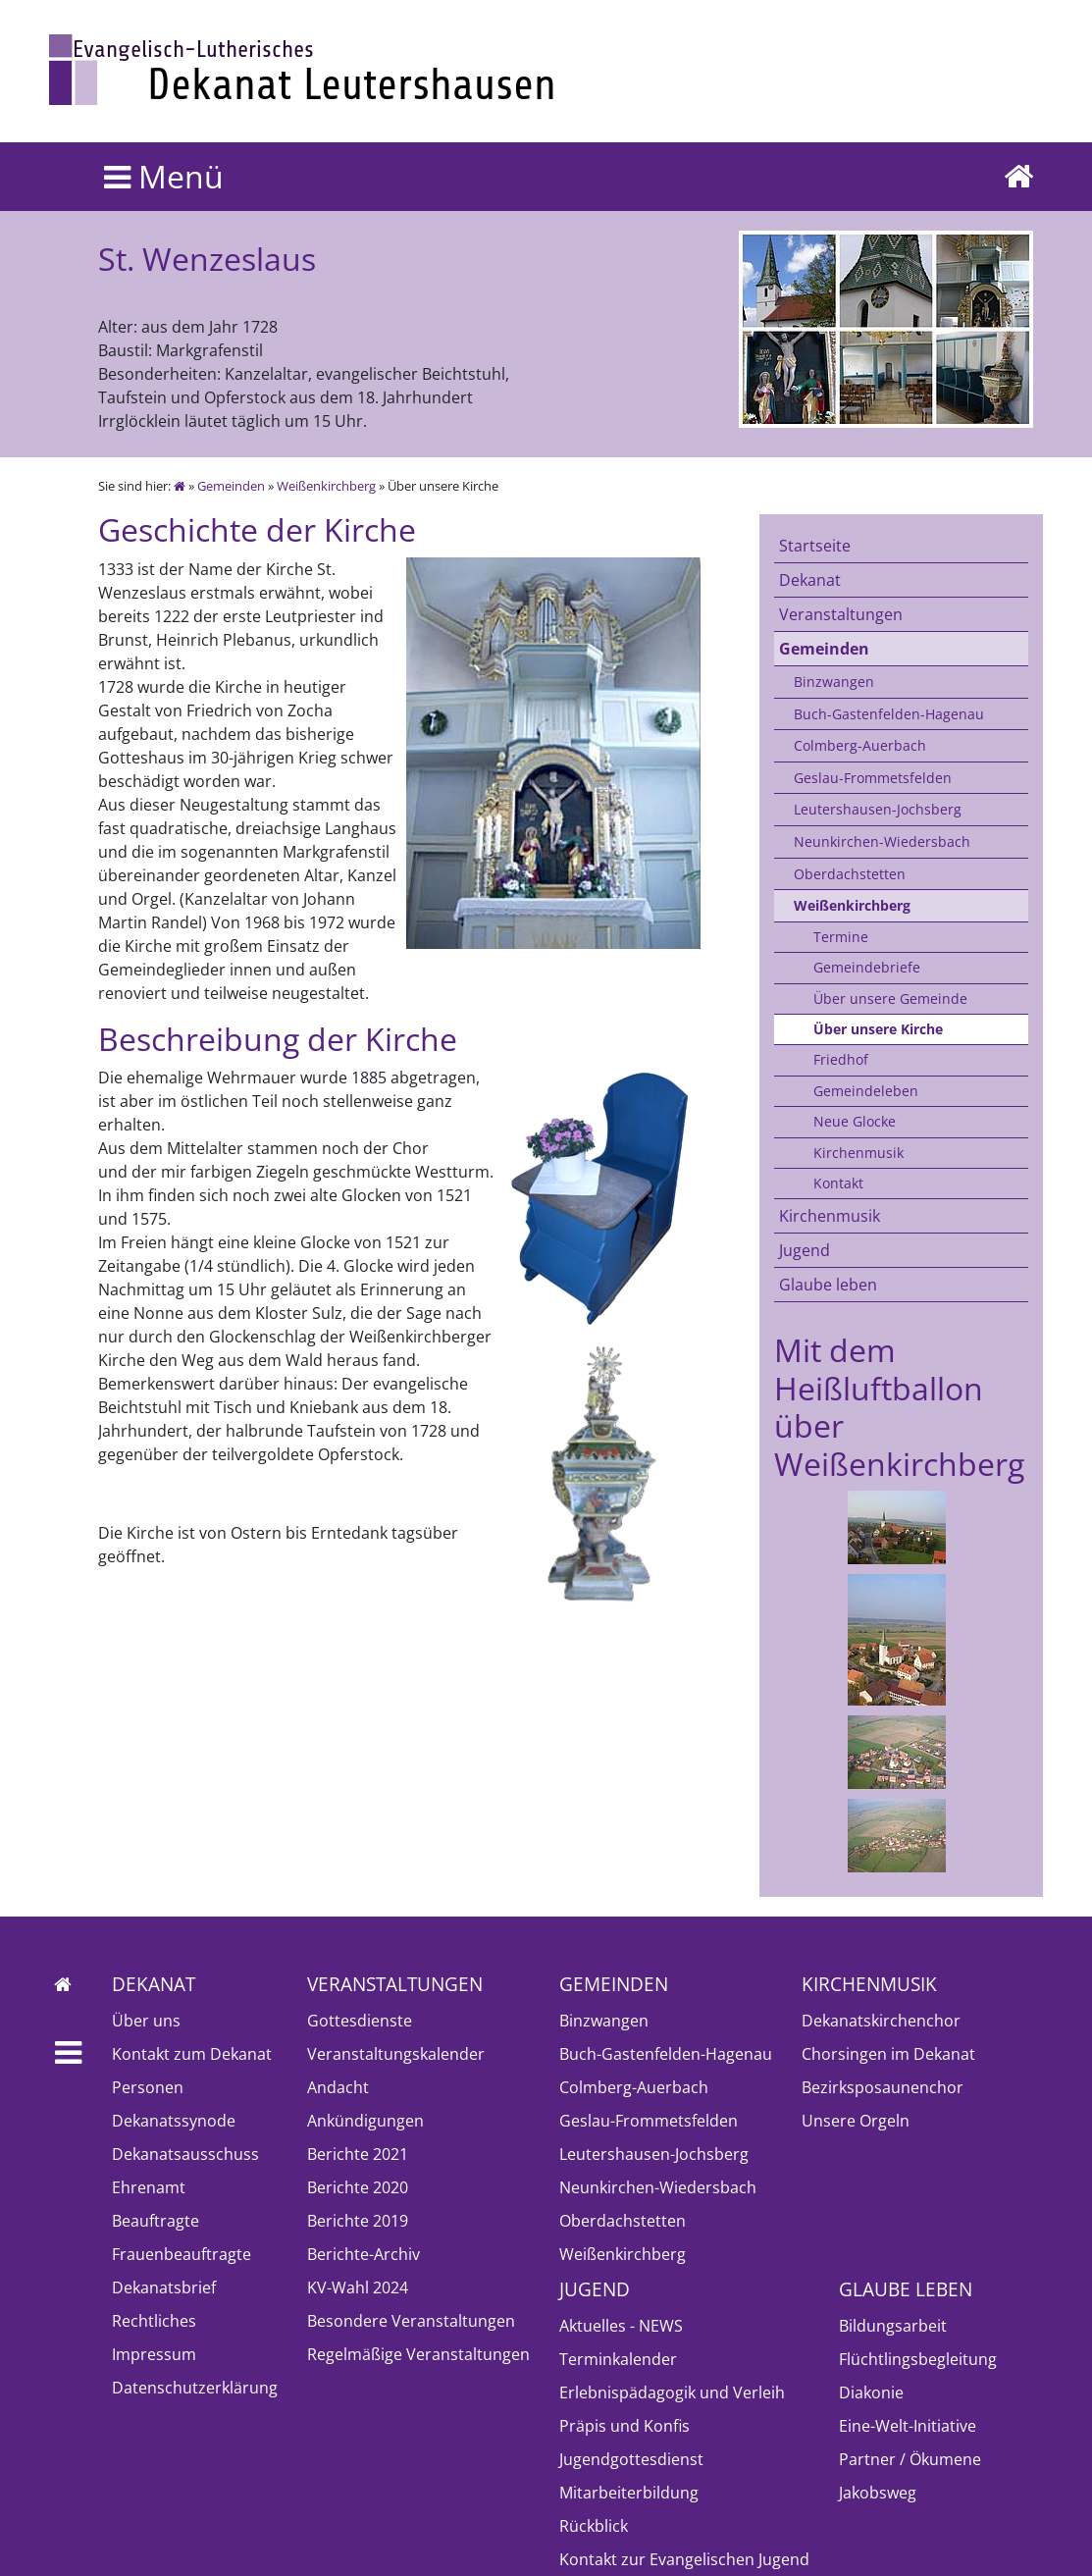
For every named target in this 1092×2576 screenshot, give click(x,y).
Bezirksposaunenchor (882, 2087)
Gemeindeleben (865, 1090)
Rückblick (593, 2526)
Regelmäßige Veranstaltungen (418, 2354)
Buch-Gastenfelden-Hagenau (889, 714)
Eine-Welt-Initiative (907, 2426)
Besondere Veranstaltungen (411, 2321)
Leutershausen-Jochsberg (878, 809)
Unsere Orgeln (856, 2120)
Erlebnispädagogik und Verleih (672, 2392)
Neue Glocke (854, 1121)
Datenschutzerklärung (195, 2387)
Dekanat (810, 580)
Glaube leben (828, 1284)
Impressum (154, 2354)
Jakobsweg (877, 2492)
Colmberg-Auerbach (860, 745)
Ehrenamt (148, 2187)
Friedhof (840, 1059)
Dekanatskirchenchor (881, 2020)
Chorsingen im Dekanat (888, 2054)
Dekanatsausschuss (185, 2154)
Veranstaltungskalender (396, 2054)
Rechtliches (154, 2321)
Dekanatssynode (173, 2120)
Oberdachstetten (850, 874)
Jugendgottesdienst (631, 2459)
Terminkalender (618, 2359)
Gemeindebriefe (866, 967)
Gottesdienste (359, 2020)
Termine (840, 936)
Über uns (146, 2020)
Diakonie (871, 2392)
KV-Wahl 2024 (357, 2287)
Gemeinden (231, 486)
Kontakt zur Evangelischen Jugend (684, 2559)
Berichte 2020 (357, 2187)
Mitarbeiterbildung (629, 2492)
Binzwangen (834, 681)
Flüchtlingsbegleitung (918, 2359)
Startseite (815, 545)
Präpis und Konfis (624, 2426)
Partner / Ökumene (910, 2459)
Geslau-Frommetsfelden (873, 777)
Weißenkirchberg (326, 486)
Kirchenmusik (858, 1152)
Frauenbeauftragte (181, 2254)
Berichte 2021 (357, 2154)
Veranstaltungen (841, 614)
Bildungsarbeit (893, 2326)
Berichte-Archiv (363, 2254)
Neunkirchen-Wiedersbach (882, 841)
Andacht (338, 2087)
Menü (164, 176)
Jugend (804, 1250)
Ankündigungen (365, 2120)
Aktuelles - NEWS (621, 2326)
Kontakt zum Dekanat (192, 2054)
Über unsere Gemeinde (890, 998)
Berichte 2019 (357, 2221)
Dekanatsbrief (164, 2287)
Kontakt (838, 1183)
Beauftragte (155, 2221)
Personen (147, 2087)
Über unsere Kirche (878, 1029)
